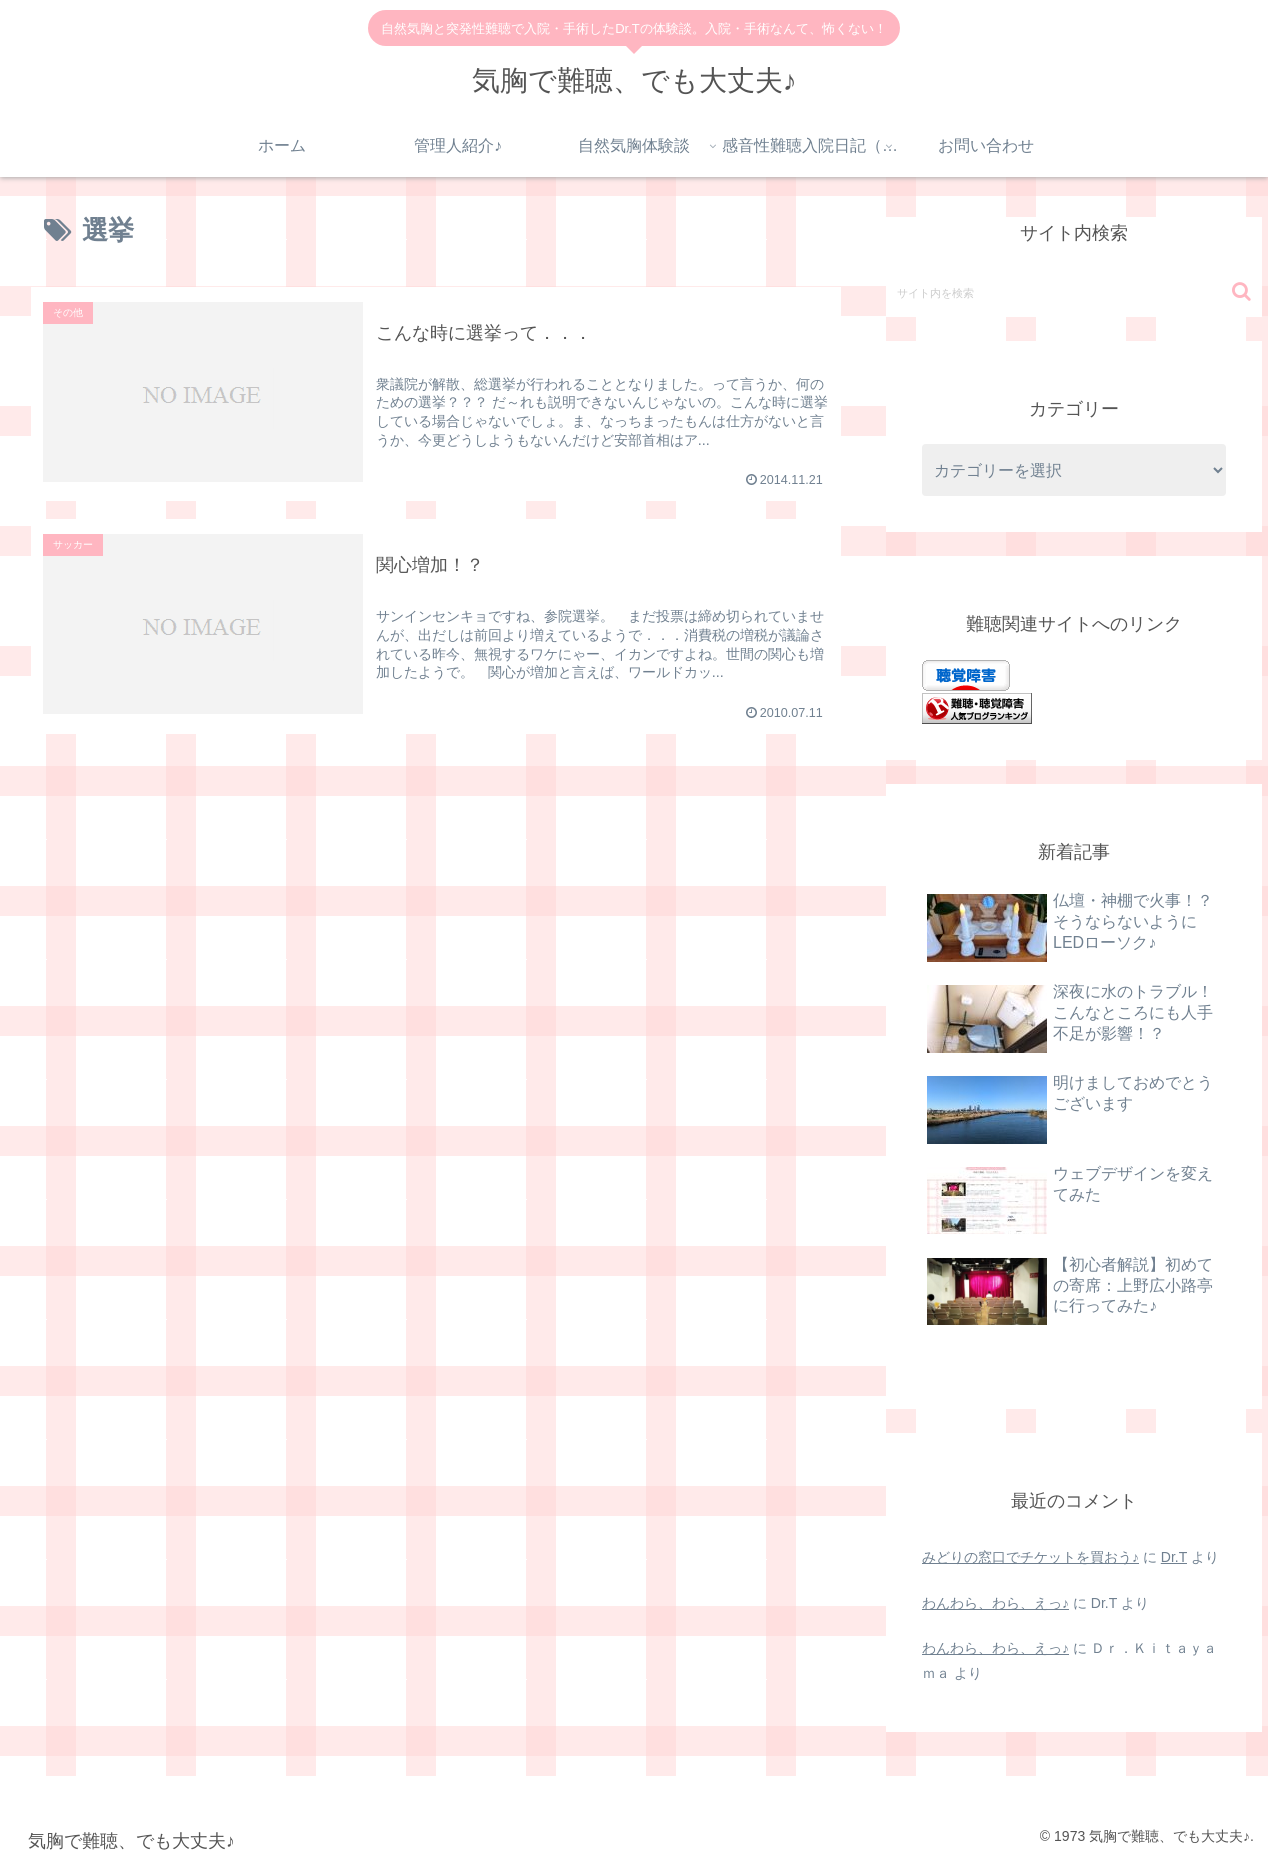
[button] (1241, 291)
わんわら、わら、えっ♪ (995, 1603)
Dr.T (1174, 1557)
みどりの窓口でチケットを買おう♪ (1030, 1557)
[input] (1074, 292)
